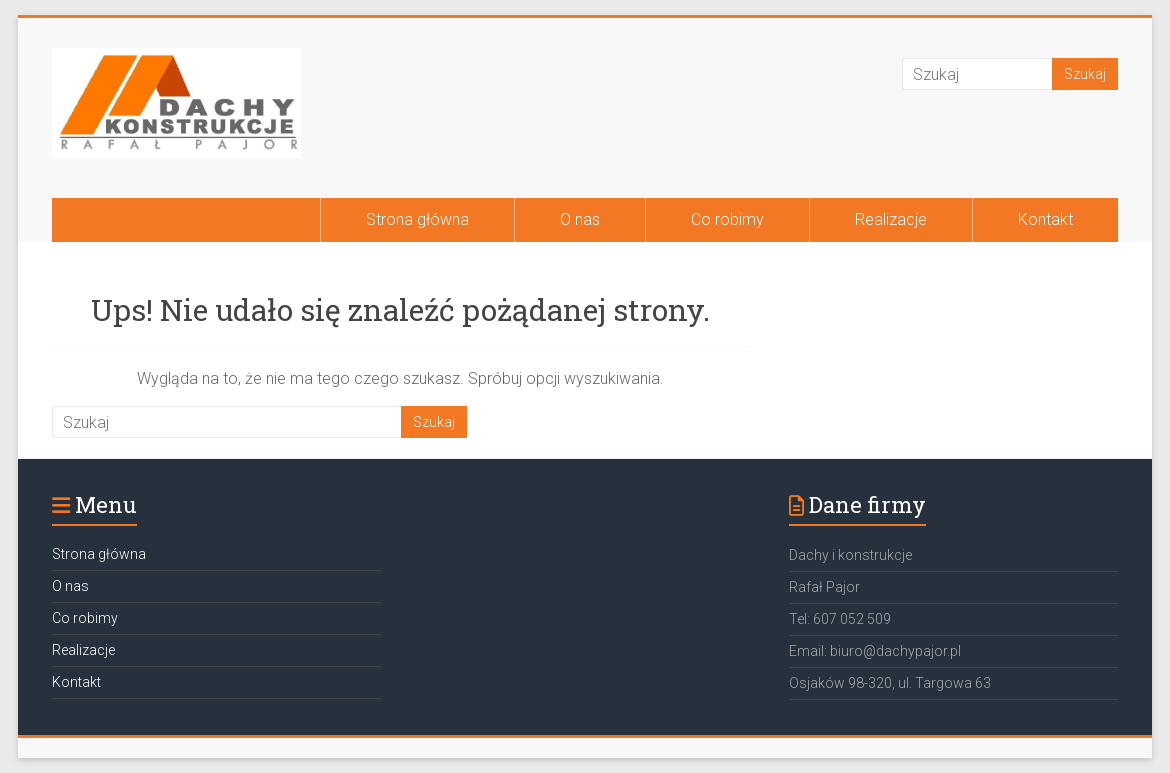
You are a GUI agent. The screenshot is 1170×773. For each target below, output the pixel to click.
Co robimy (727, 219)
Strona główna (417, 219)
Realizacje (891, 219)
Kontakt (1045, 219)
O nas (580, 219)
